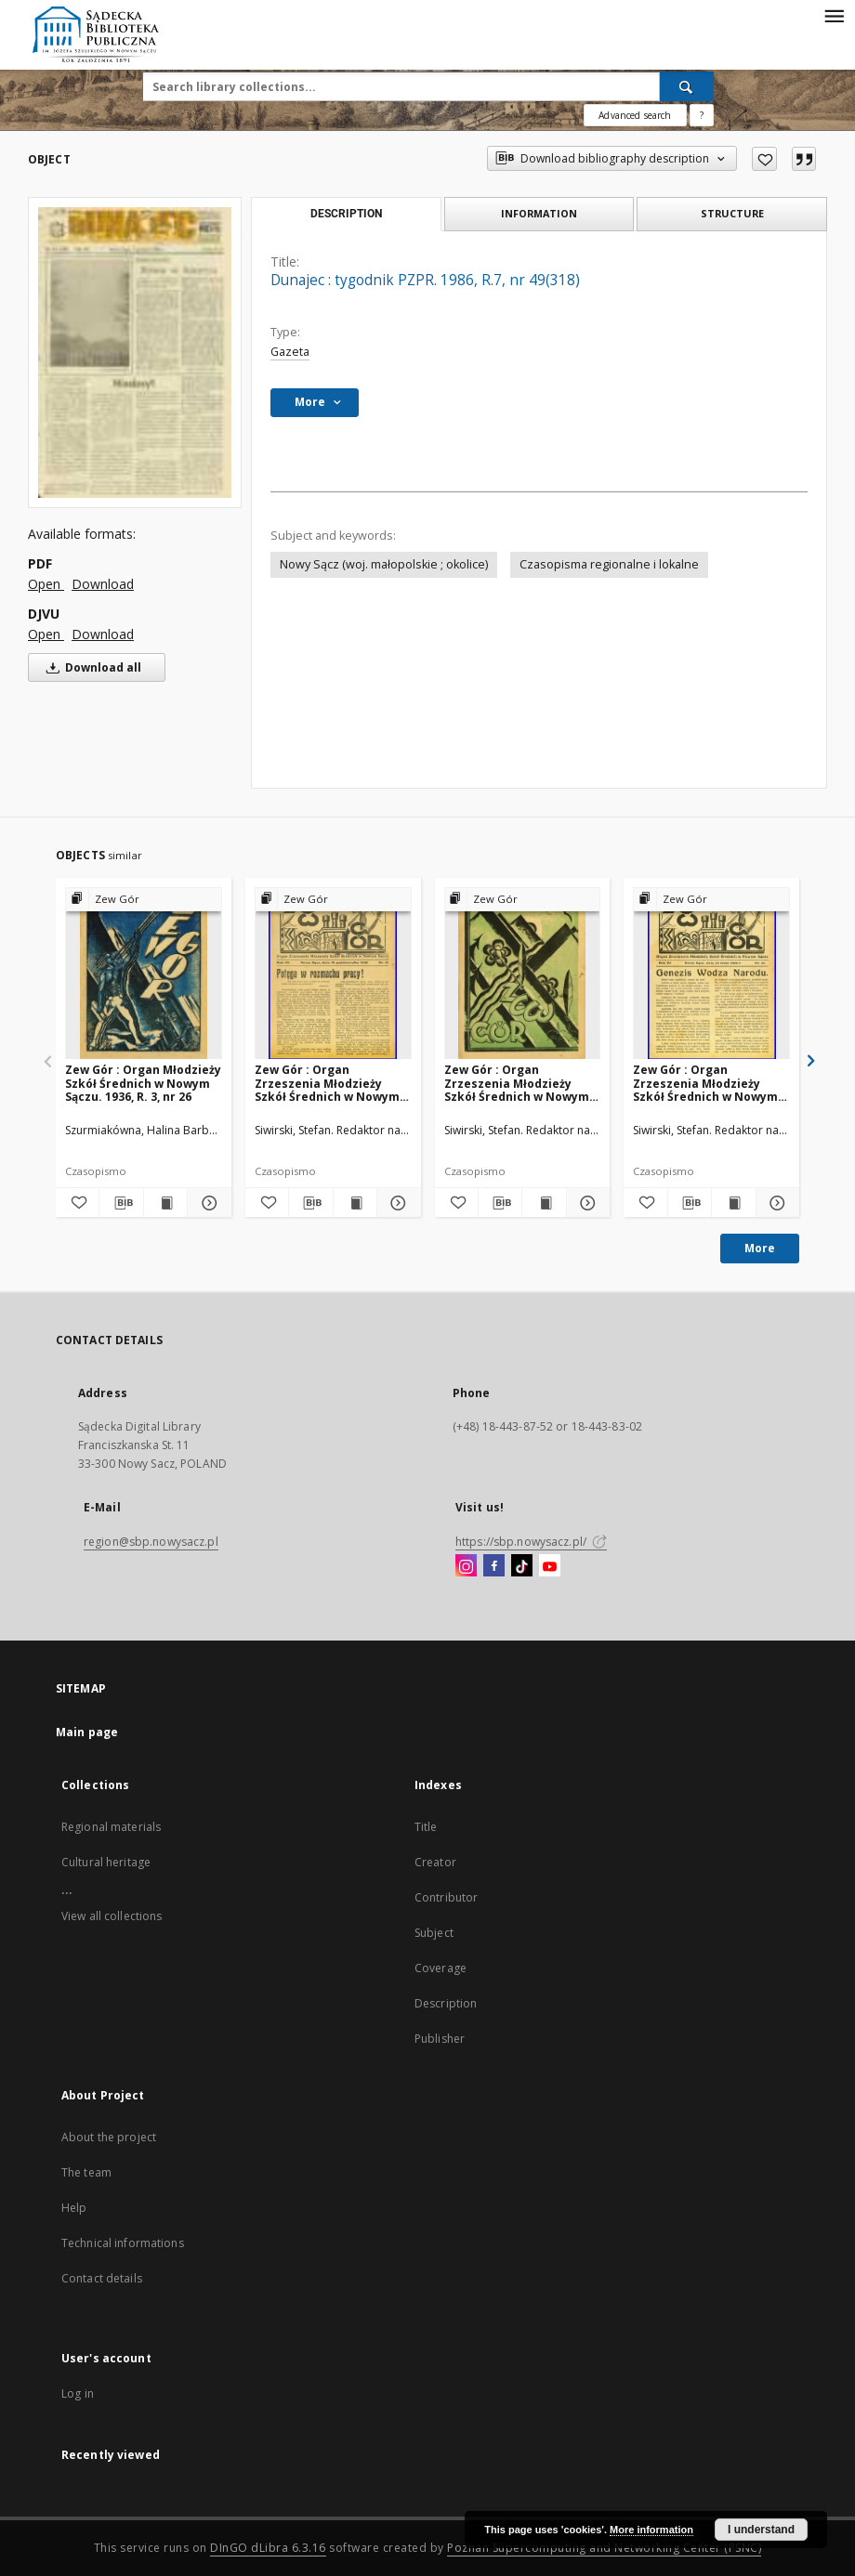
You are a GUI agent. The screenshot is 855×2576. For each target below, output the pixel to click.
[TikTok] (522, 1566)
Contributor (446, 1897)
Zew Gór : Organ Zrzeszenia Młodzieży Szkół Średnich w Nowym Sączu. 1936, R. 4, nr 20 (516, 1083)
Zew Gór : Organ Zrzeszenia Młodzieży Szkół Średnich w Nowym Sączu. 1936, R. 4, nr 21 (705, 1083)
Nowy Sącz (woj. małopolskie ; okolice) (384, 564)
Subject (434, 1933)
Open (46, 584)
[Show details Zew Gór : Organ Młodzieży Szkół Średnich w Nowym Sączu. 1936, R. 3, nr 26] (206, 1203)
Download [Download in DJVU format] (103, 634)
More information (651, 2529)
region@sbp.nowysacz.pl (151, 1542)
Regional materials (111, 1827)
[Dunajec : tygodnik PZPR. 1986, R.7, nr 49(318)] (134, 352)
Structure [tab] (732, 213)
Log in (77, 2393)
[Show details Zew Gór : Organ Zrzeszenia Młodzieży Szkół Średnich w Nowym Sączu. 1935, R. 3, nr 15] (396, 1203)
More (759, 1248)
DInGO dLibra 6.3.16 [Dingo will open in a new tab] (268, 2548)
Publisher (439, 2038)
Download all (90, 667)
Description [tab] (346, 213)
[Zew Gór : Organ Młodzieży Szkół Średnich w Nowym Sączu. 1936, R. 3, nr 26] (143, 974)
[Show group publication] (143, 899)
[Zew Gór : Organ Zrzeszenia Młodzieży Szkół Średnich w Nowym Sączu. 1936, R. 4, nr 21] (711, 974)
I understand (761, 2529)
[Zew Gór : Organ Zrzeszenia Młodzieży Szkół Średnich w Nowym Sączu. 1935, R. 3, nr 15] (333, 974)
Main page (87, 1732)
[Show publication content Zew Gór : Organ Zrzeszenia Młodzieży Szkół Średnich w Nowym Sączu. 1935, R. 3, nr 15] (355, 1203)
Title (426, 1827)
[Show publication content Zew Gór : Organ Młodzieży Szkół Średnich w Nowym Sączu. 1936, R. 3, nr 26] (165, 1203)
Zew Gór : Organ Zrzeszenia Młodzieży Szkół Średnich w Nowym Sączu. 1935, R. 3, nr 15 (327, 1083)
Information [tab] (539, 213)
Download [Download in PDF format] (103, 584)
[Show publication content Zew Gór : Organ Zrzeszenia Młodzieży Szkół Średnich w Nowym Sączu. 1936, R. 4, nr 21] (733, 1203)
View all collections (111, 1916)
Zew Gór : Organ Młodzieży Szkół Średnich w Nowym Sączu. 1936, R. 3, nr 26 (143, 1083)
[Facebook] (494, 1566)
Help (73, 2208)
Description (445, 2003)
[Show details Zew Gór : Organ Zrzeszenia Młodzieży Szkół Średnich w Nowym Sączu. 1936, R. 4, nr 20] (585, 1203)
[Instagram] (466, 1566)
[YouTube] (549, 1566)
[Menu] (833, 15)
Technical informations (122, 2243)
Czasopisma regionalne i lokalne (609, 564)
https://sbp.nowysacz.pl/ (531, 1542)
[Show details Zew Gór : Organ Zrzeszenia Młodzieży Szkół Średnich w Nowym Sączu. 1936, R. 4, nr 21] (775, 1203)
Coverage (440, 1968)
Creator (435, 1862)
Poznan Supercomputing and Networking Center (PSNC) (604, 2548)
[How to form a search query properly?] (702, 115)
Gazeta (289, 352)
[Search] (687, 86)
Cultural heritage (106, 1862)
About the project (108, 2137)
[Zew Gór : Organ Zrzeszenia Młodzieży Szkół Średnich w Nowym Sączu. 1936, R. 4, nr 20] (522, 974)
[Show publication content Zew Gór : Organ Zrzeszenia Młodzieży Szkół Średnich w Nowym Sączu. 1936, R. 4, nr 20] (543, 1203)
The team (86, 2172)
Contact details (101, 2278)
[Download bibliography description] (120, 1203)
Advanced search (634, 115)
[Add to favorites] (764, 159)
